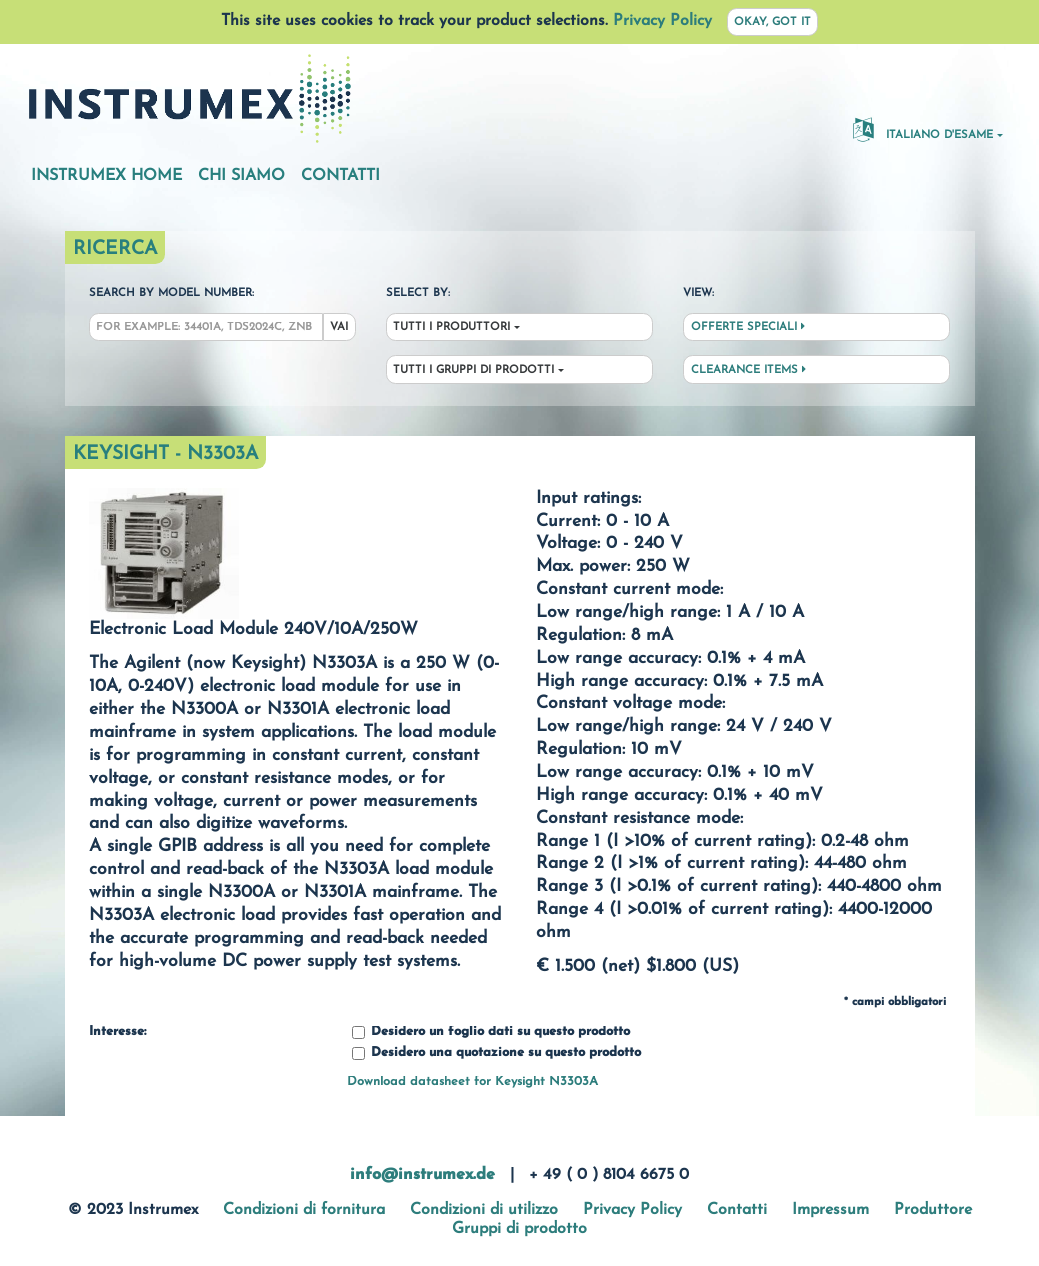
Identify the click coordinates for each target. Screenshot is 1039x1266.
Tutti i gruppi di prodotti (473, 370)
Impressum (830, 1210)
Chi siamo (241, 176)
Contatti (340, 176)
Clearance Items (748, 370)
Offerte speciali (748, 327)
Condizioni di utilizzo (484, 1210)
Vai (339, 327)
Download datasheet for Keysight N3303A (472, 1081)
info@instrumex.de (422, 1175)
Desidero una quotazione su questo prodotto (496, 1053)
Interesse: (117, 1032)
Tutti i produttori (451, 327)
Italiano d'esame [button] (923, 129)
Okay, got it (772, 22)
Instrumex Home (106, 176)
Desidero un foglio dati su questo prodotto (491, 1032)
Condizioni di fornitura (304, 1210)
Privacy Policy (662, 21)
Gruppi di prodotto (519, 1229)
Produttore (933, 1210)
